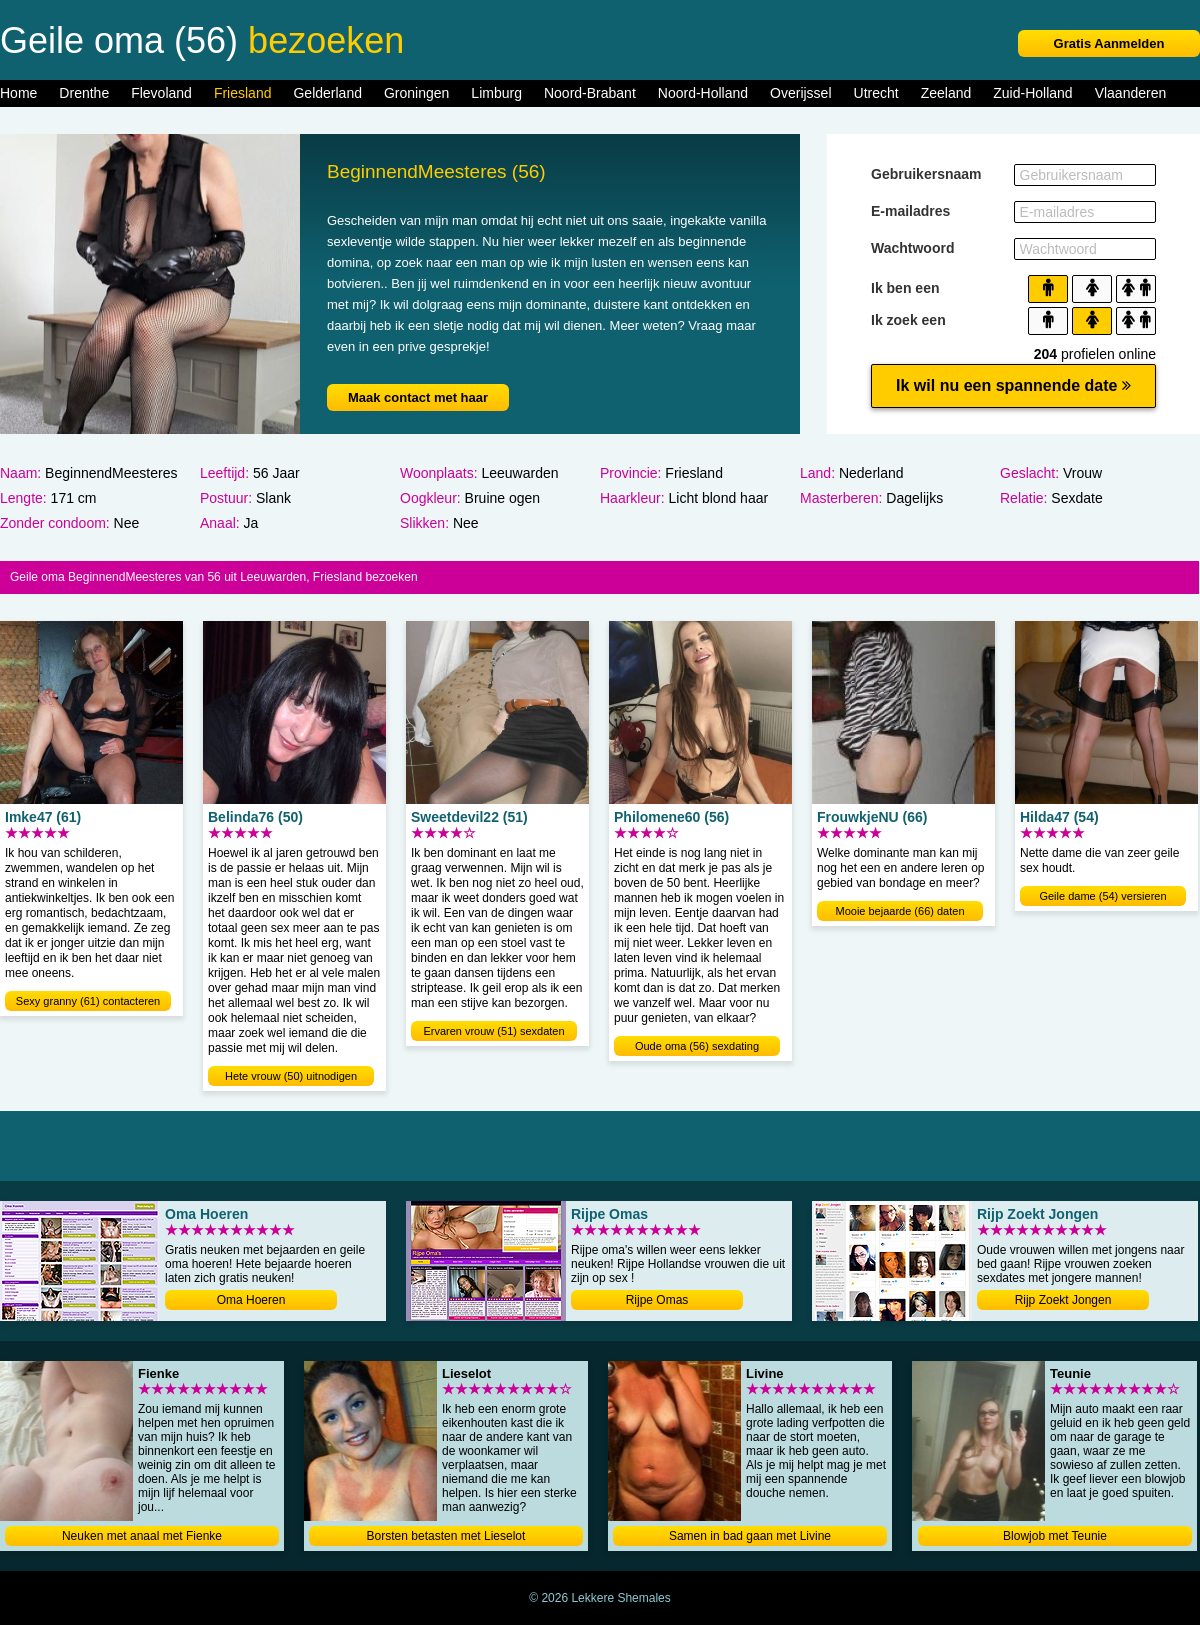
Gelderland (327, 93)
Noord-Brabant (590, 93)
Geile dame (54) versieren (1102, 896)
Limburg (496, 93)
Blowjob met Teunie (1055, 1536)
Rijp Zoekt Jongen (1063, 1300)
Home (18, 93)
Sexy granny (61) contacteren (88, 1001)
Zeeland (946, 93)
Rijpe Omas (657, 1300)
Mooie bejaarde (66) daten (899, 911)
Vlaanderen (1131, 93)
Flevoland (161, 93)
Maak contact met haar (418, 397)
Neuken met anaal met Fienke (142, 1536)
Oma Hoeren (251, 1300)
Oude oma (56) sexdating (697, 1046)
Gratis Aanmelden (1109, 43)
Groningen (416, 93)
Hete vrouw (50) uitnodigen (291, 1076)
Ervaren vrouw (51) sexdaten (493, 1031)
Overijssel (800, 93)
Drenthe (84, 93)
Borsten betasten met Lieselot (446, 1536)
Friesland (243, 93)
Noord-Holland (703, 93)
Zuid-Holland (1032, 93)
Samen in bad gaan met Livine (750, 1536)
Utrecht (876, 93)
